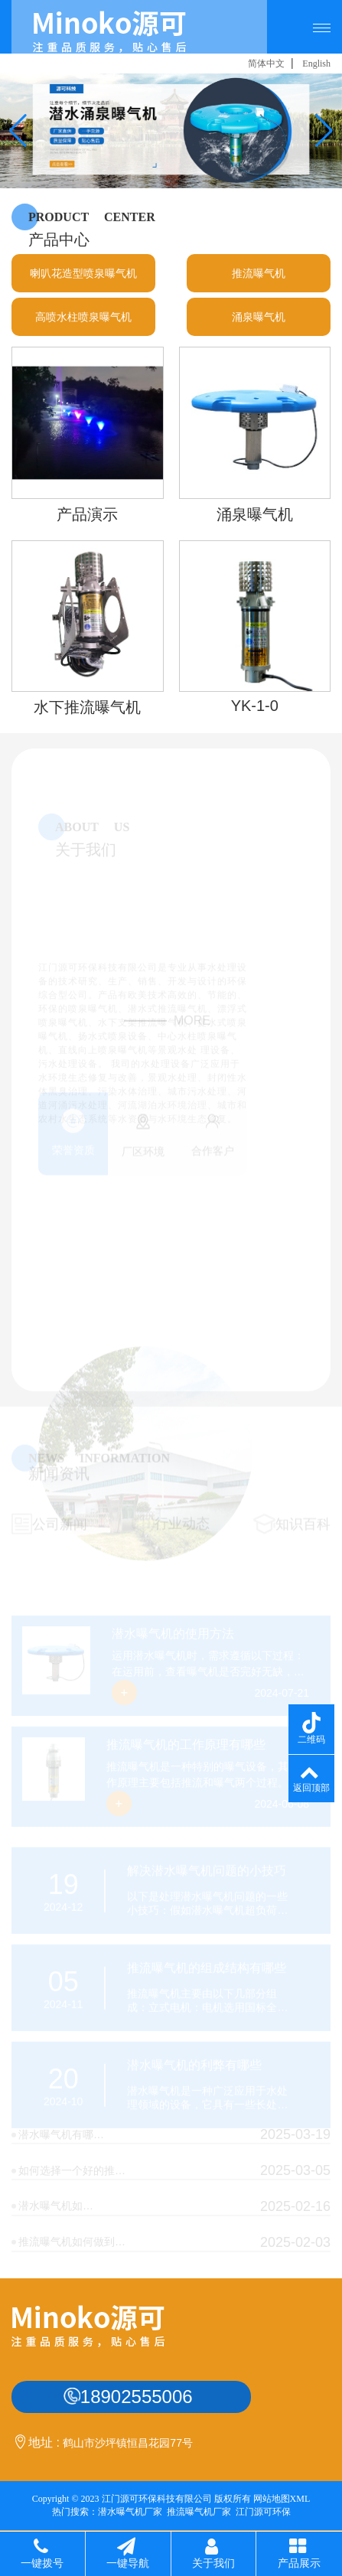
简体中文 (266, 63)
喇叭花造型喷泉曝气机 (83, 293)
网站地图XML (282, 2498)
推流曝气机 (258, 293)
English (316, 63)
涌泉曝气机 (258, 337)
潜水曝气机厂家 (130, 2511)
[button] (18, 131)
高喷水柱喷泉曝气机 (83, 337)
